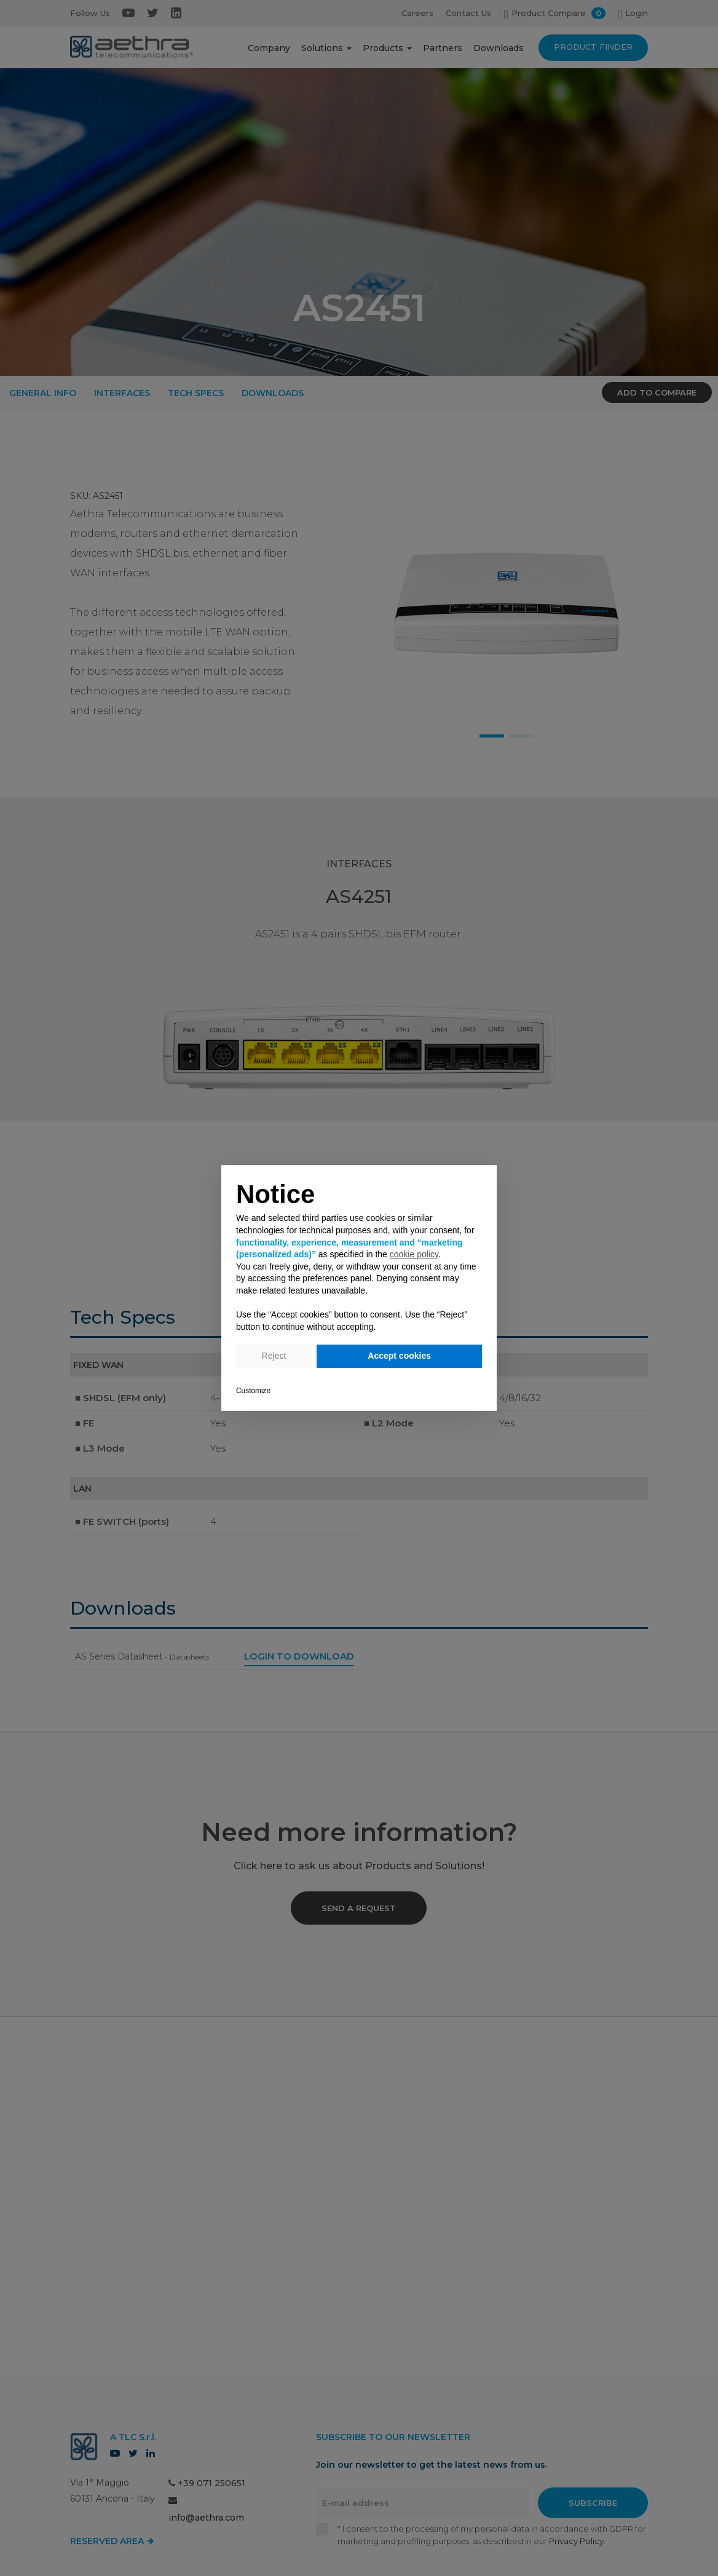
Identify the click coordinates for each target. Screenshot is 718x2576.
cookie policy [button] (414, 1254)
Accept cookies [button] (399, 1356)
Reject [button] (274, 1356)
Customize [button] (253, 1390)
